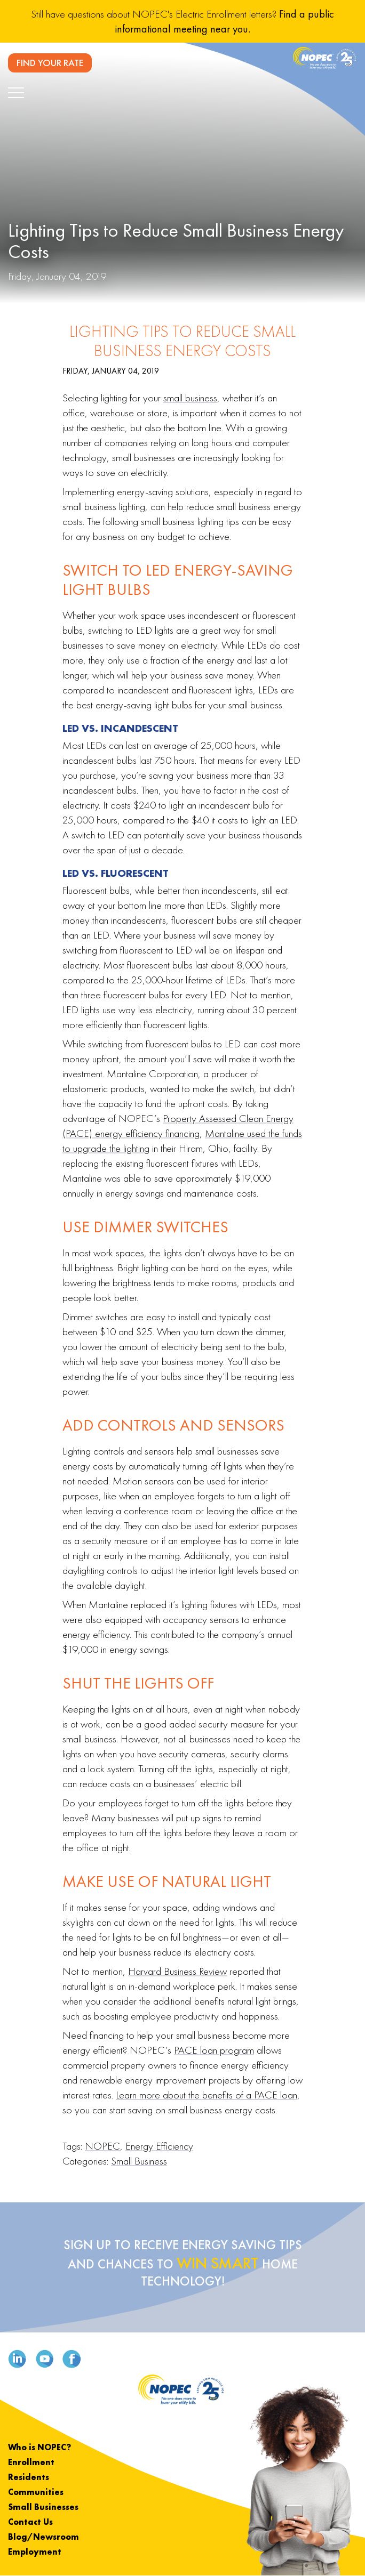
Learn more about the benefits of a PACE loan (206, 2095)
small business (190, 398)
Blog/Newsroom (43, 2536)
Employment (34, 2551)
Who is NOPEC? (39, 2447)
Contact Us (30, 2521)
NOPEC (102, 2146)
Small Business (139, 2161)
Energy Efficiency (159, 2146)
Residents (28, 2477)
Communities (36, 2492)
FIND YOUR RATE (50, 62)
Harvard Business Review (177, 1971)
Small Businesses (43, 2507)
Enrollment (31, 2462)
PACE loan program (214, 2050)
